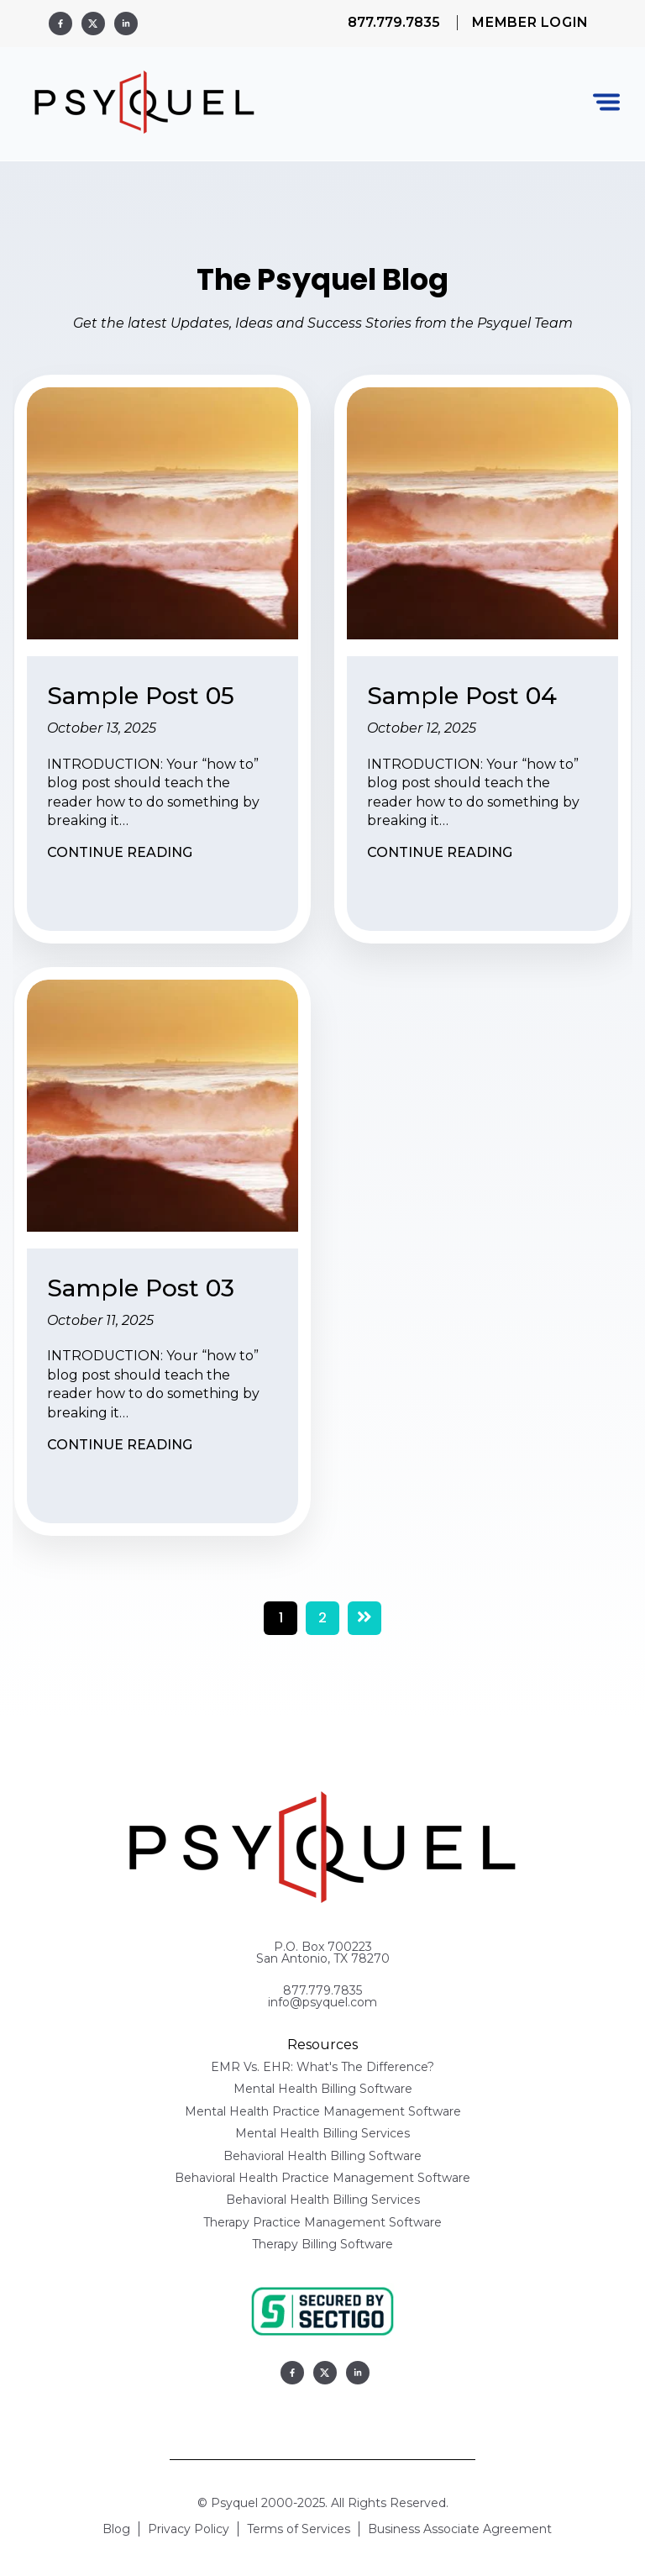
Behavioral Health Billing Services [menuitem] (323, 2200)
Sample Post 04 (462, 695)
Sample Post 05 (140, 695)
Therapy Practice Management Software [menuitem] (322, 2223)
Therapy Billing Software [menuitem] (322, 2245)
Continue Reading (119, 852)
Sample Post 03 (140, 1288)
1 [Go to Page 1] (281, 1617)
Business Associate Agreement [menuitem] (460, 2529)
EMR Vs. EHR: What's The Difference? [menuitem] (322, 2067)
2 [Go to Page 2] (322, 1617)
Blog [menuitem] (116, 2529)
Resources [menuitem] (322, 2045)
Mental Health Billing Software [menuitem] (322, 2089)
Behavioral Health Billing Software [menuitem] (322, 2155)
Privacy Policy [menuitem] (188, 2529)
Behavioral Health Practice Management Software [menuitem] (322, 2178)
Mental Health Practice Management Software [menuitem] (323, 2112)
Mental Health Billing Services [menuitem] (322, 2134)
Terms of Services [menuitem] (298, 2529)
